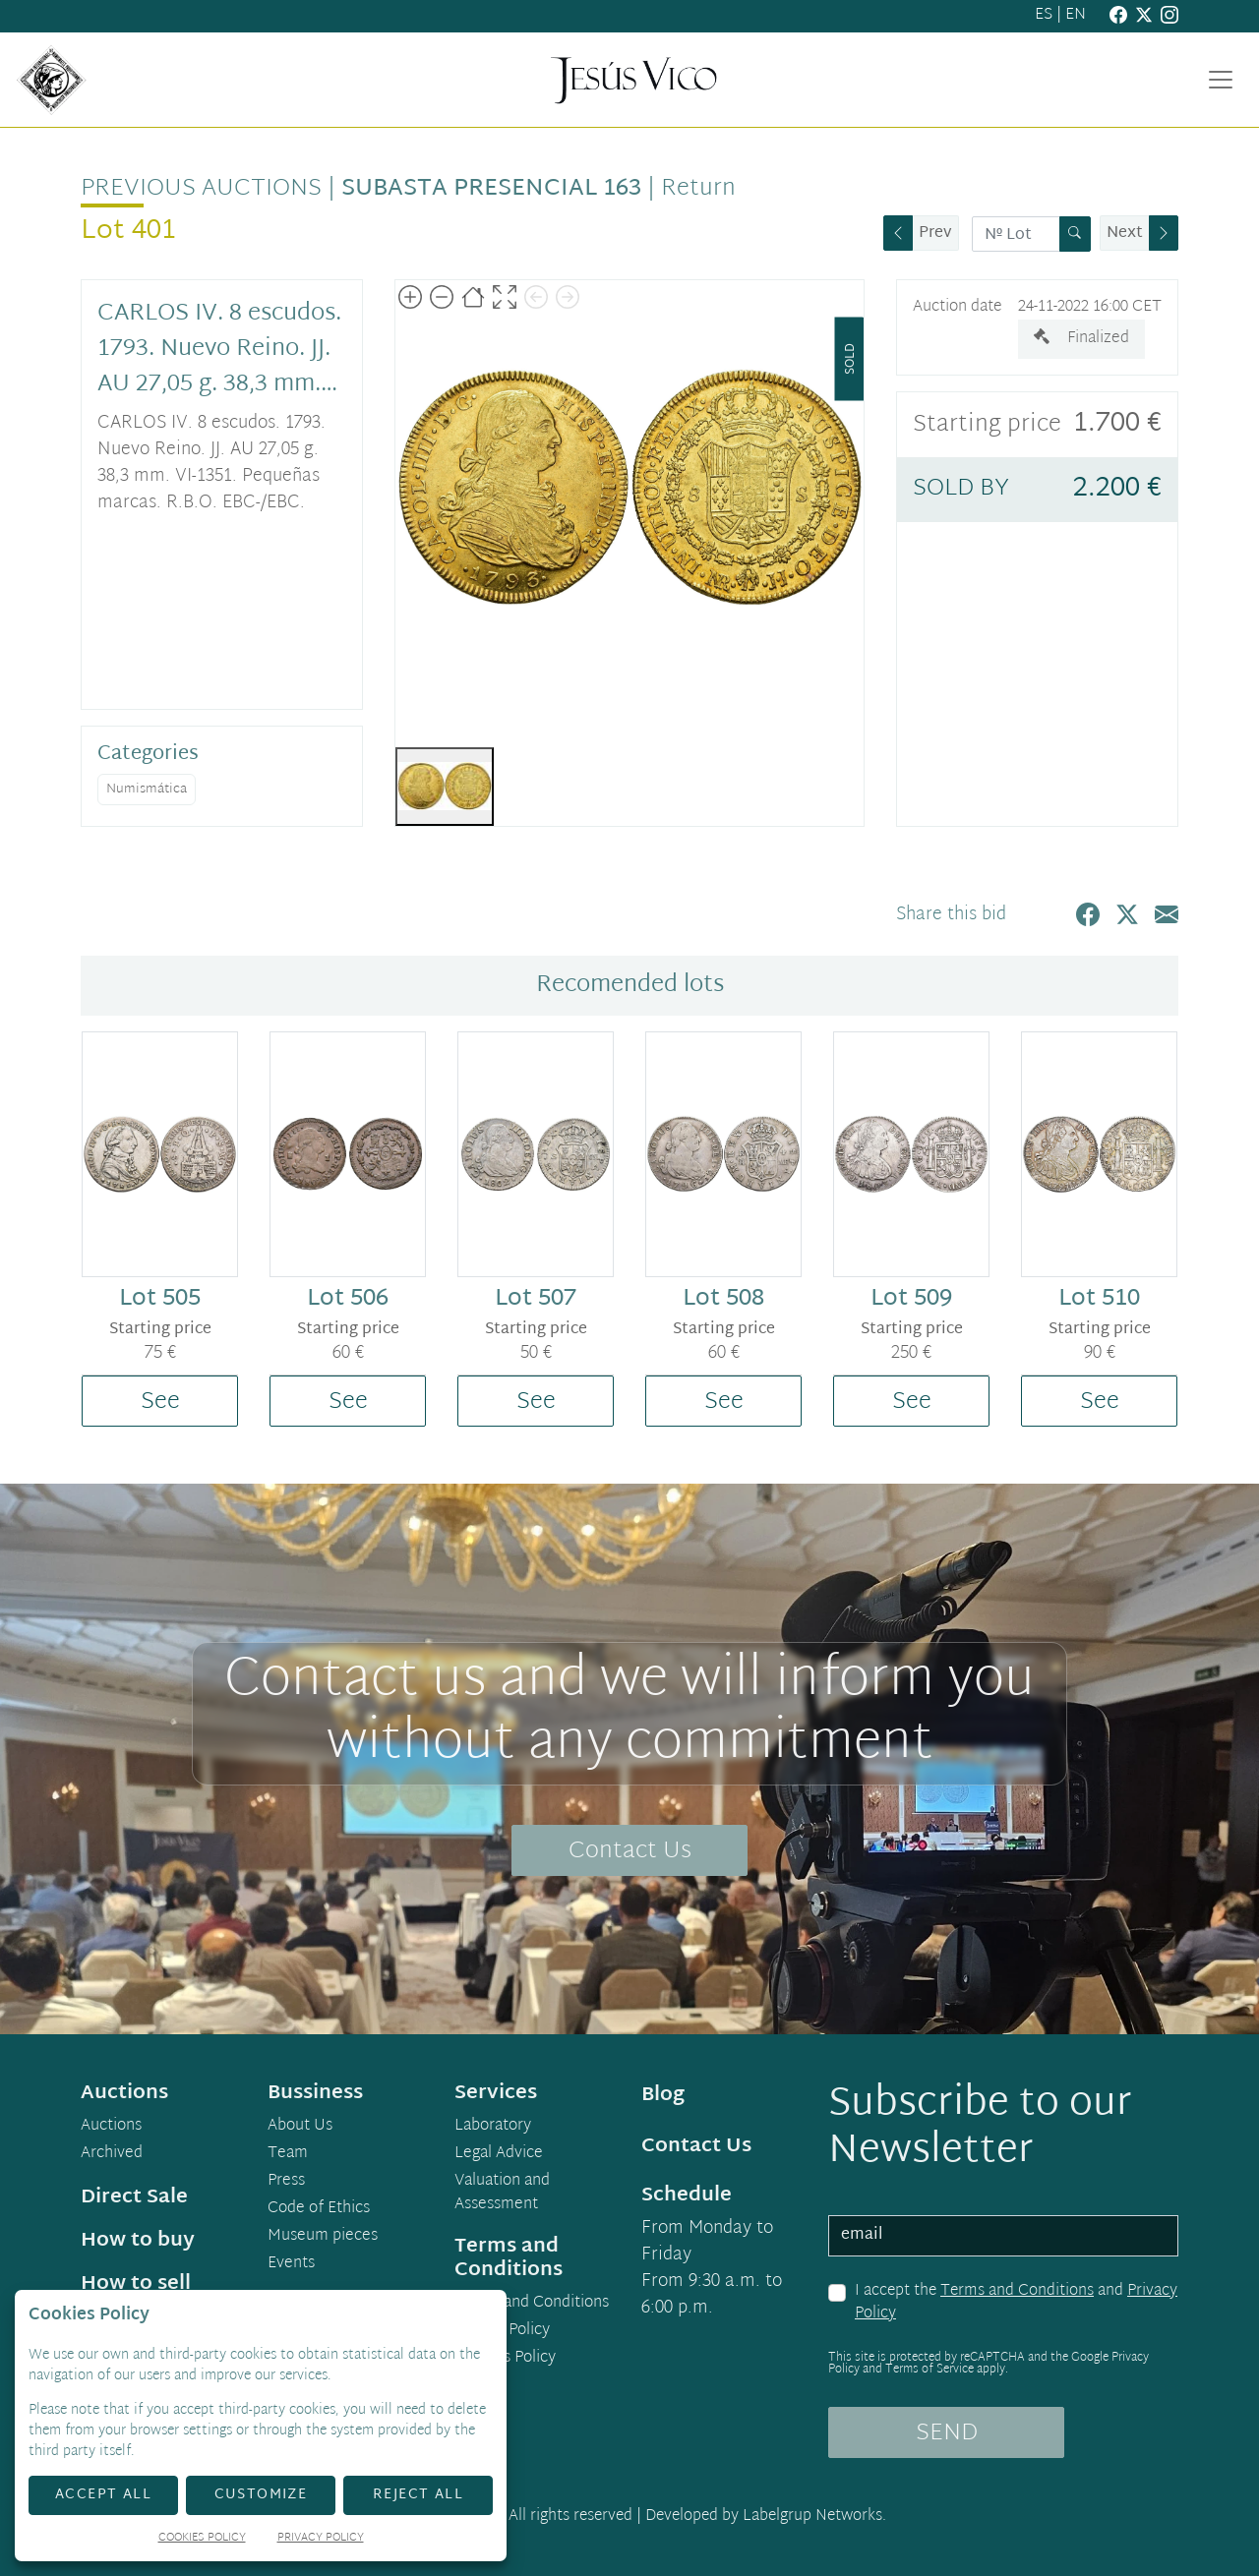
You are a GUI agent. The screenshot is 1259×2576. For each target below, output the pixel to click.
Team (288, 2154)
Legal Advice (498, 2154)
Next (1125, 233)
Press (286, 2181)
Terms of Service (929, 2369)
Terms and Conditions (1017, 2291)
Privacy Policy (502, 2331)
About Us (300, 2126)
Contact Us (630, 1851)
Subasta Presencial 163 (491, 188)
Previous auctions (201, 188)
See (160, 1402)
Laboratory (492, 2126)
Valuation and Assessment (502, 2193)
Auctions (111, 2126)
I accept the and (1016, 2303)
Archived (112, 2154)
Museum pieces (323, 2237)
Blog (663, 2095)
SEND (947, 2433)
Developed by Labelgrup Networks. (765, 2516)
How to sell (136, 2284)
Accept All (103, 2495)
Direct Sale (134, 2197)
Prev (935, 233)
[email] (1003, 2235)
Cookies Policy (505, 2358)
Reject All (418, 2495)
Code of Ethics (319, 2209)
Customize (261, 2495)
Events (291, 2264)
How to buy (138, 2240)
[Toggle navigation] (1220, 79)
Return (698, 188)
